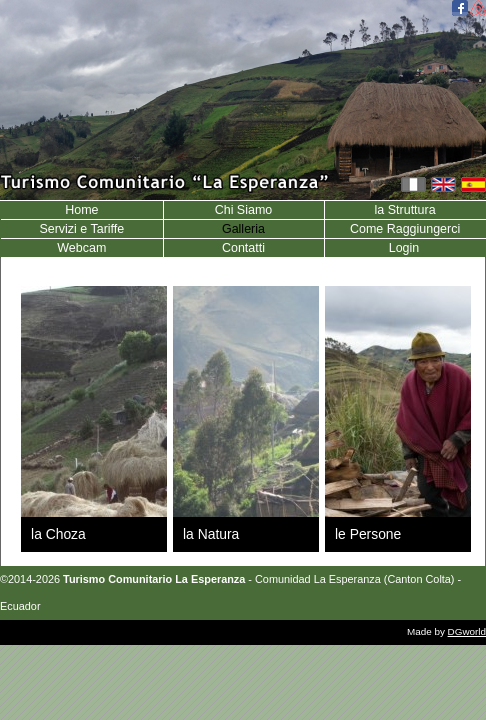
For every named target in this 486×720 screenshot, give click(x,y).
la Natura (211, 534)
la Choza (58, 534)
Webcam (81, 248)
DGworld (467, 631)
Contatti (243, 248)
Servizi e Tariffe (81, 229)
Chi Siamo (244, 210)
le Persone (368, 534)
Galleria (243, 229)
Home (81, 210)
